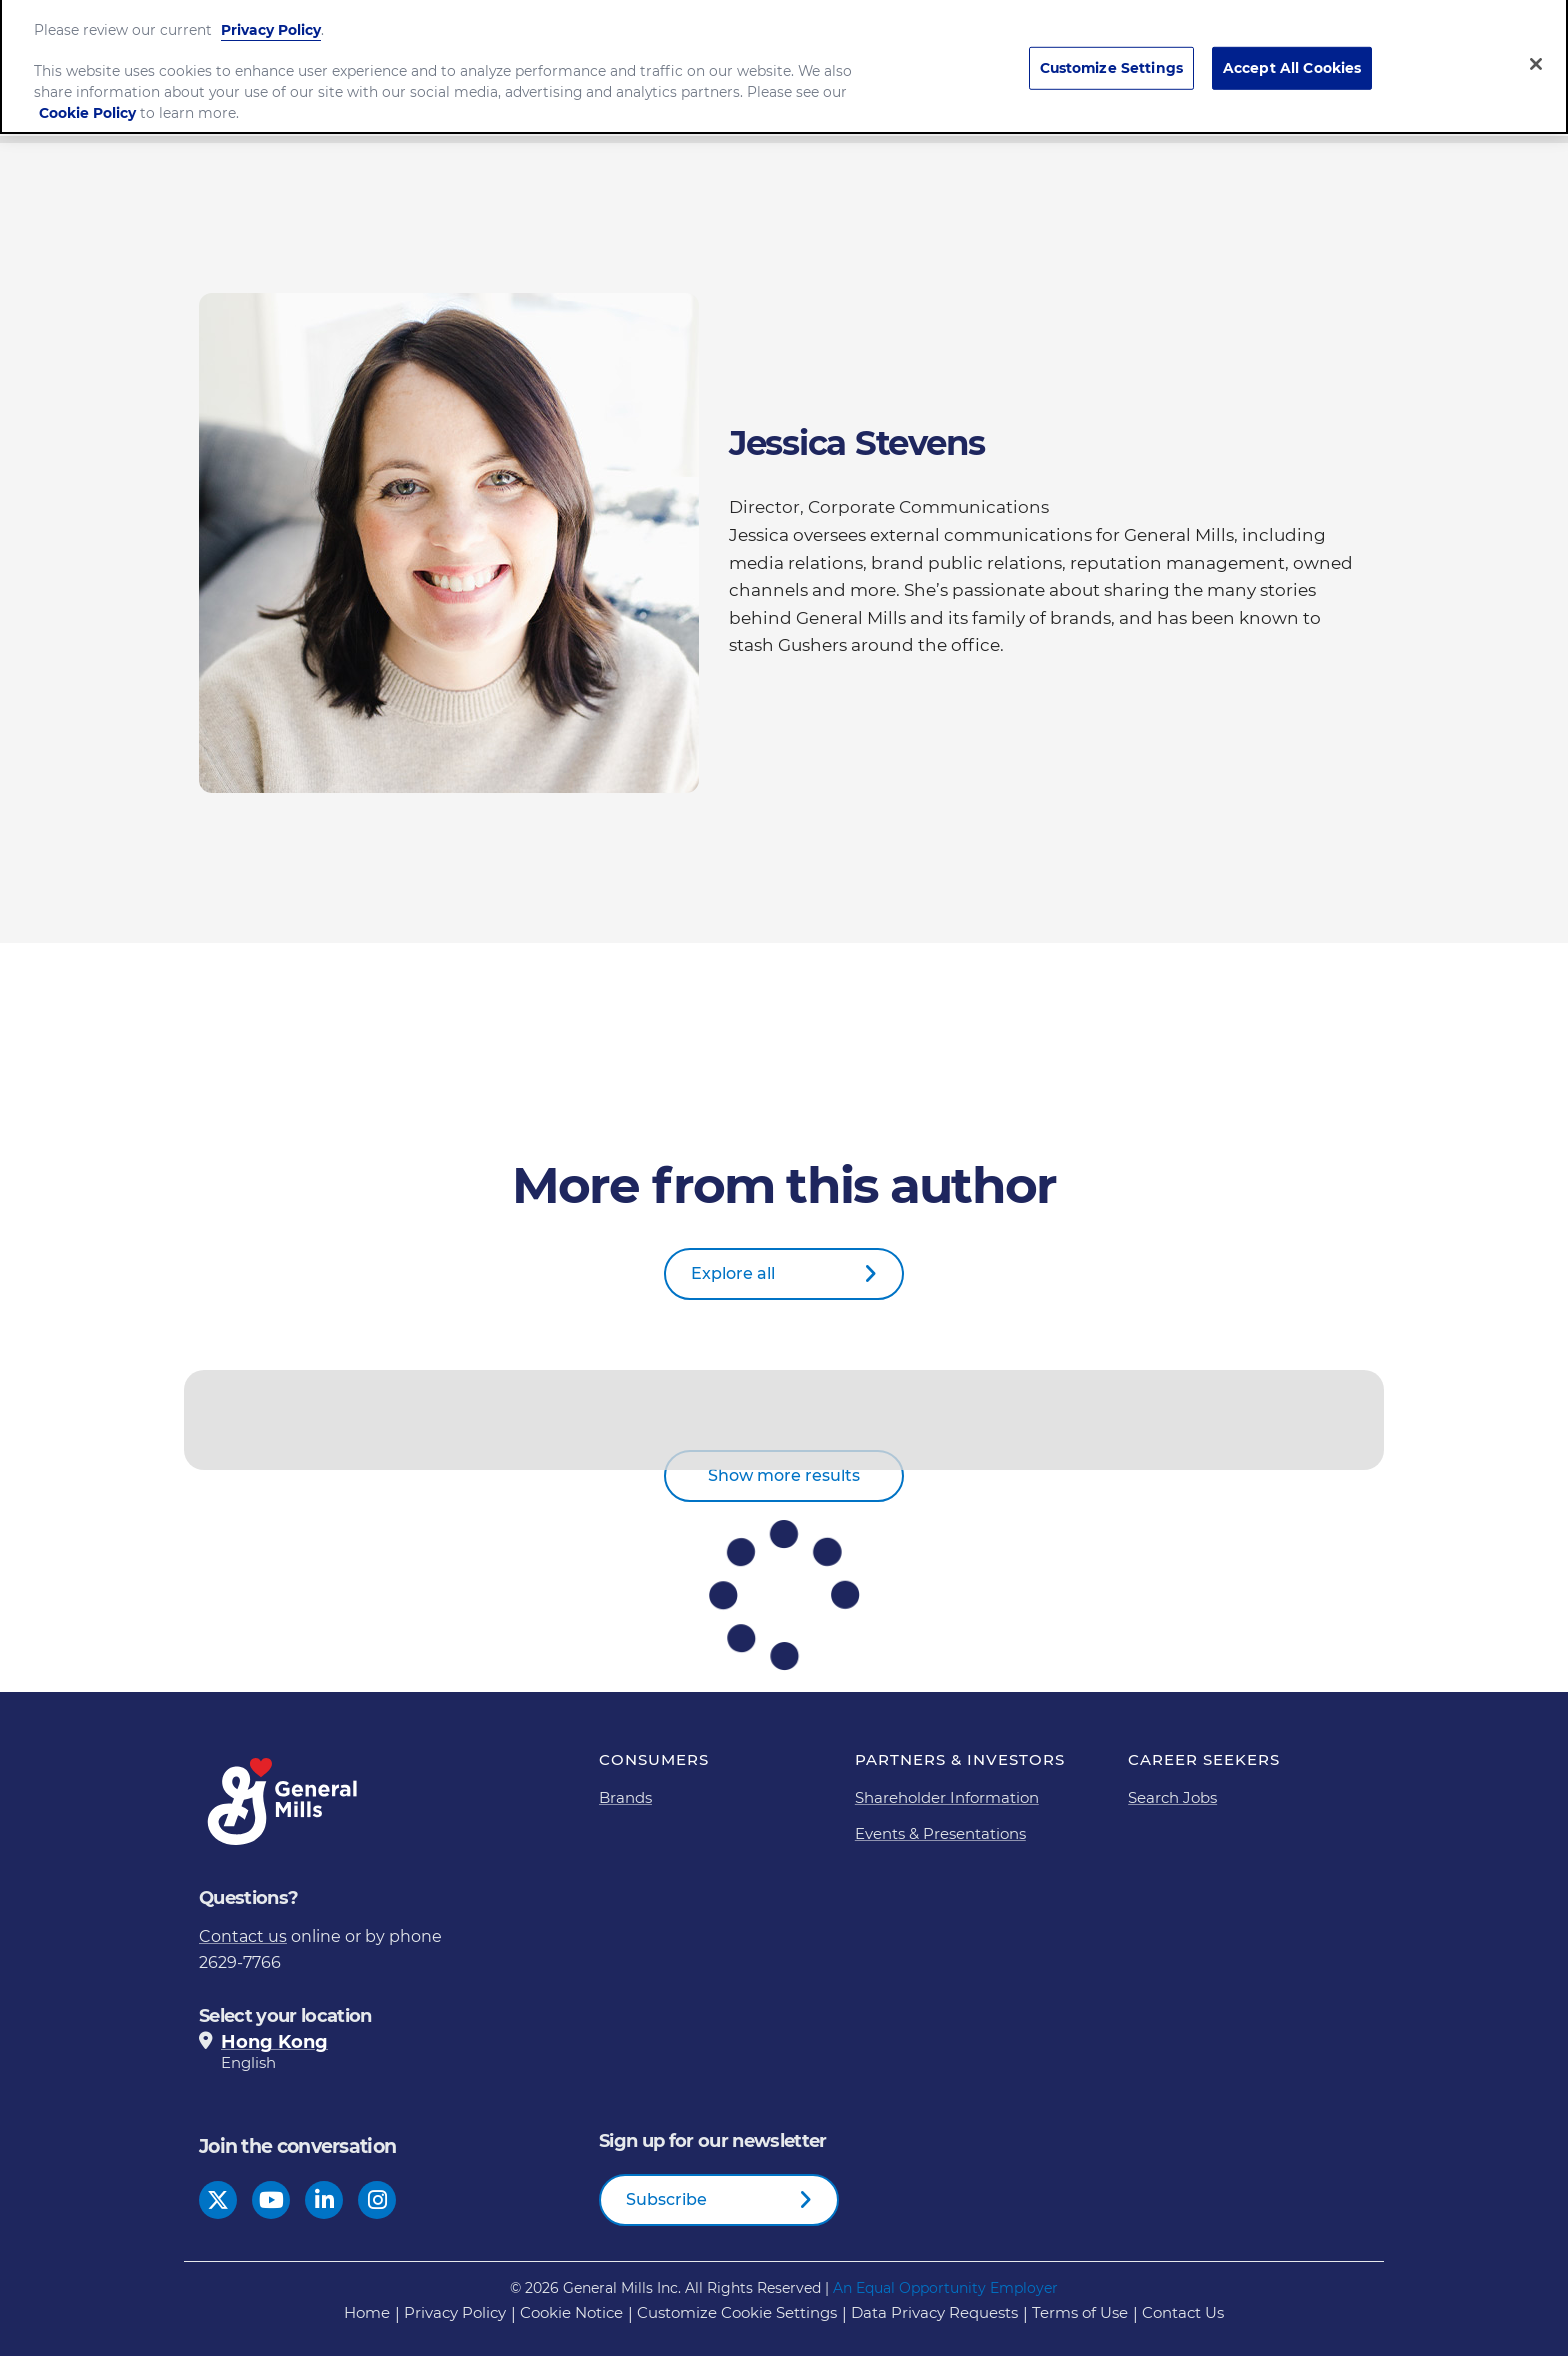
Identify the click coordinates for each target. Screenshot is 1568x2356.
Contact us (243, 1936)
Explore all (733, 1273)
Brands (625, 1797)
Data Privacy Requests (934, 2312)
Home (367, 2312)
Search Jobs (1172, 1797)
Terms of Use (1080, 2312)
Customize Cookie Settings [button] (737, 2312)
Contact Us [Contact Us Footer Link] (1183, 2312)
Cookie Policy (87, 103)
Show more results (784, 1475)
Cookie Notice (571, 2312)
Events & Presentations (940, 1833)
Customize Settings (1112, 58)
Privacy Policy (271, 20)
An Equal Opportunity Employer (945, 2288)
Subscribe (666, 2199)
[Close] (1536, 54)
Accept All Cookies (1292, 58)
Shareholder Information (947, 1797)
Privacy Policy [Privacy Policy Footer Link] (455, 2312)
